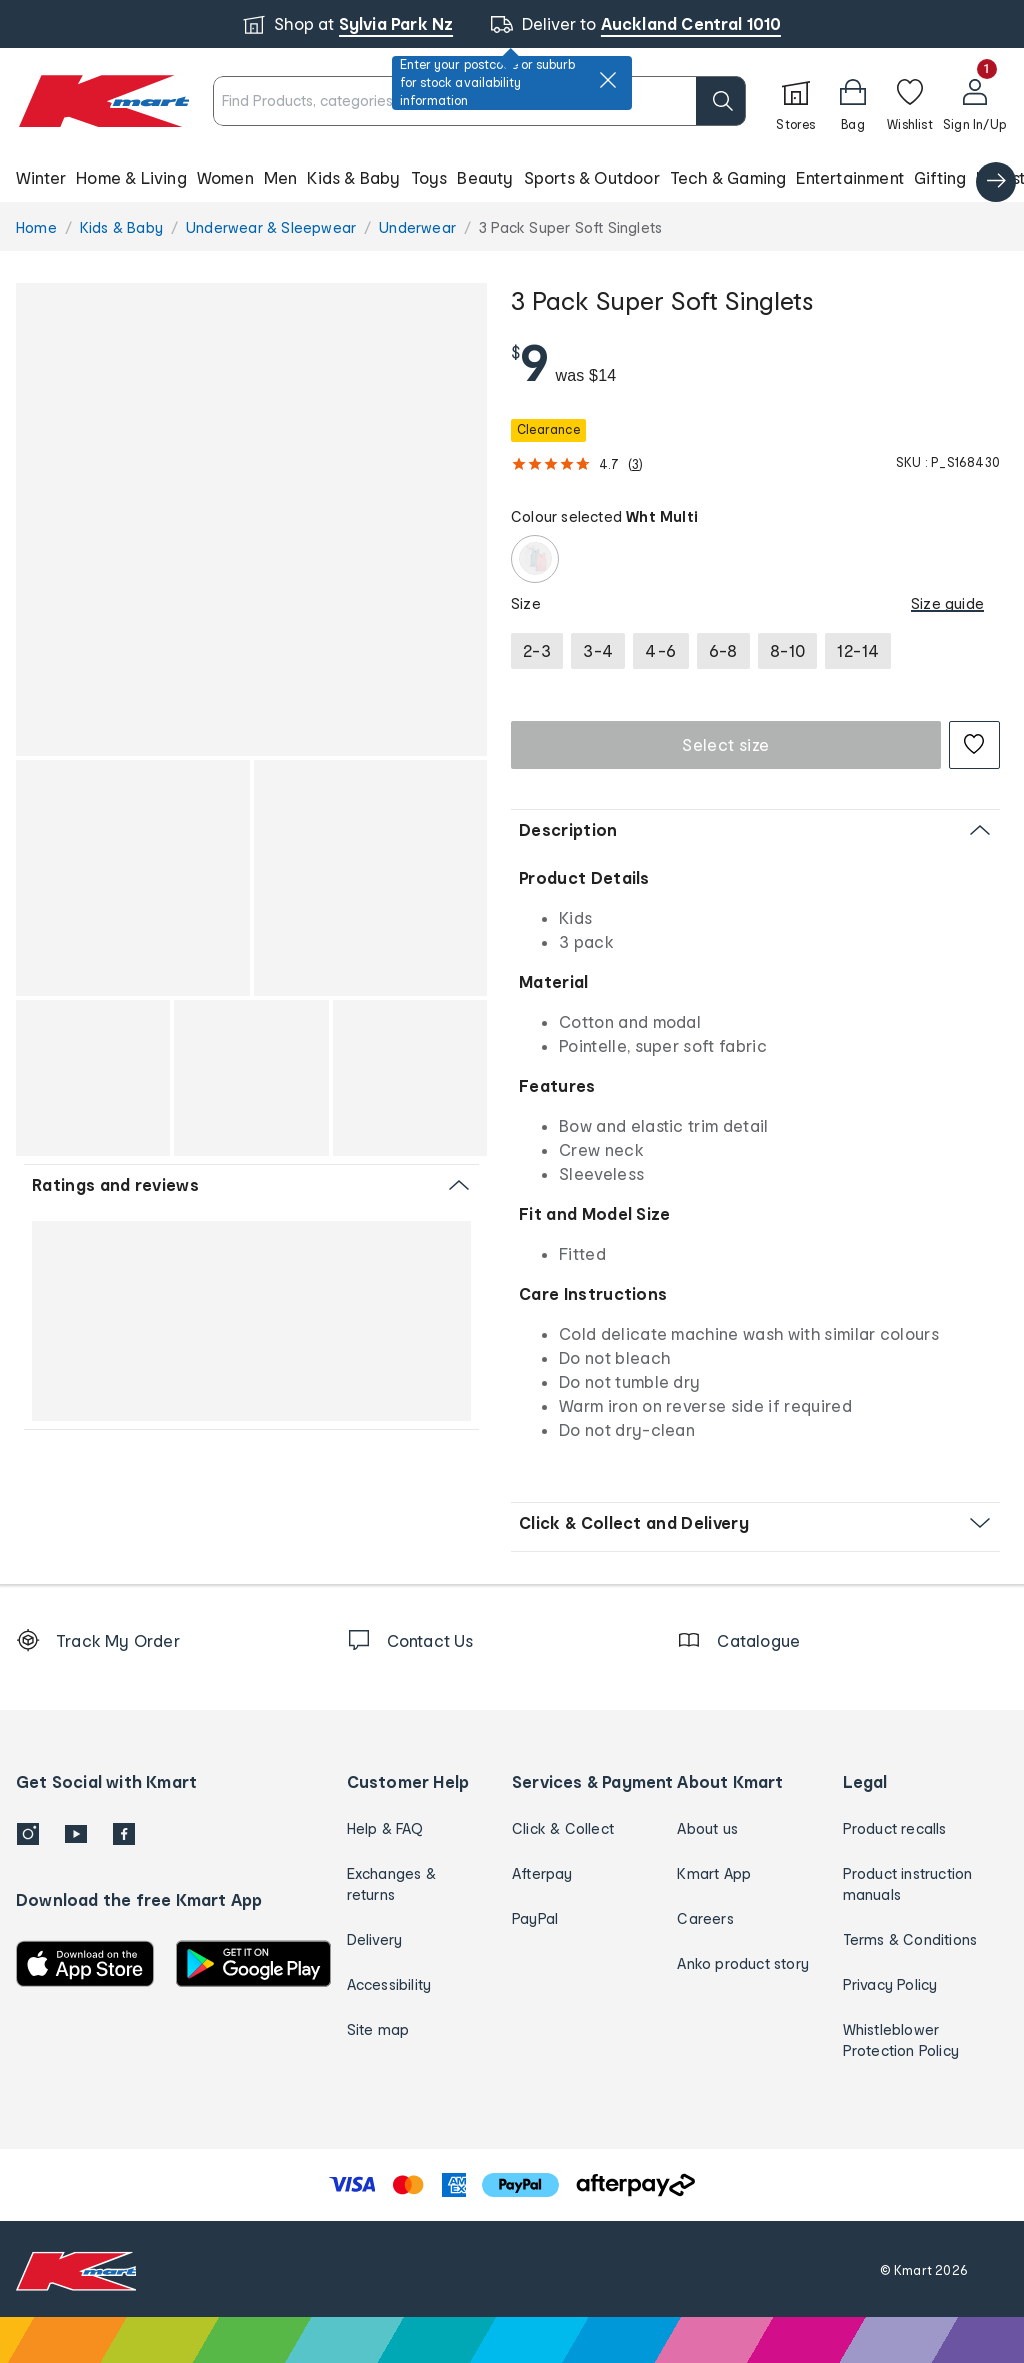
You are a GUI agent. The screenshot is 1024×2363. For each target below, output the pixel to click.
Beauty (485, 177)
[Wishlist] (910, 101)
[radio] (537, 651)
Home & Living (131, 177)
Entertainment (850, 177)
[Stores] (796, 101)
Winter (41, 177)
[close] (608, 80)
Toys (429, 177)
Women (225, 177)
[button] (853, 101)
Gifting (940, 177)
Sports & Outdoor (592, 177)
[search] (721, 101)
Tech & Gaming (728, 177)
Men (281, 177)
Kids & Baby (353, 177)
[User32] (974, 101)
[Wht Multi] (535, 559)
